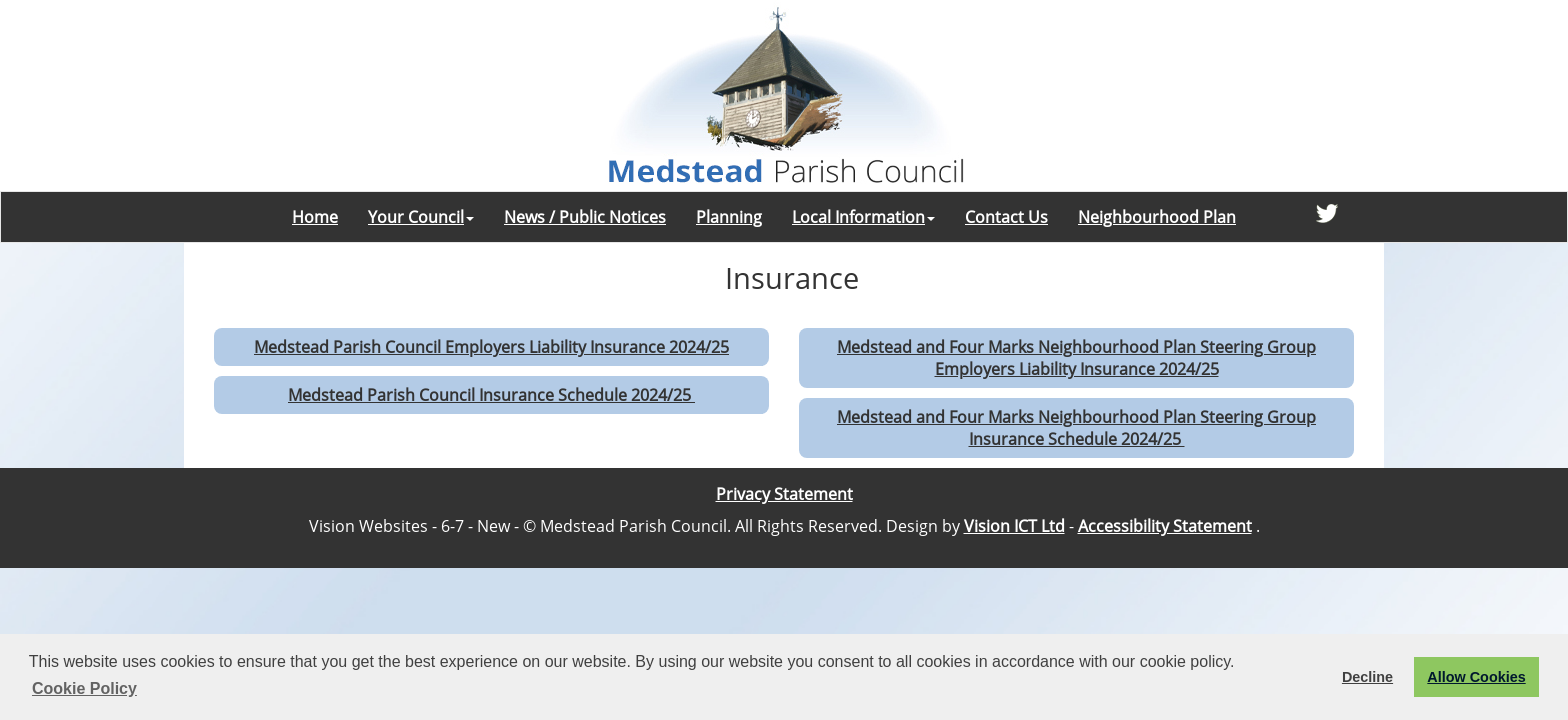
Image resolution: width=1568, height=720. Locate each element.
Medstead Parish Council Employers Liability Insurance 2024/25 (491, 347)
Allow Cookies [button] (1476, 677)
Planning (729, 217)
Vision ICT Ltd (1014, 526)
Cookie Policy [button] (84, 688)
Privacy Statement (784, 494)
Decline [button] (1367, 677)
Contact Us (1006, 217)
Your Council (421, 217)
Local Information (863, 217)
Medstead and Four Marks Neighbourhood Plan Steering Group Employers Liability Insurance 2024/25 (1076, 358)
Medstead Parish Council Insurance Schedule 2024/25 (491, 395)
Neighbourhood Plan (1157, 217)
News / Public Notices (585, 217)
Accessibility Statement (1165, 526)
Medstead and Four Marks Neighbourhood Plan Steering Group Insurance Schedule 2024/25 (1076, 428)
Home (315, 217)
